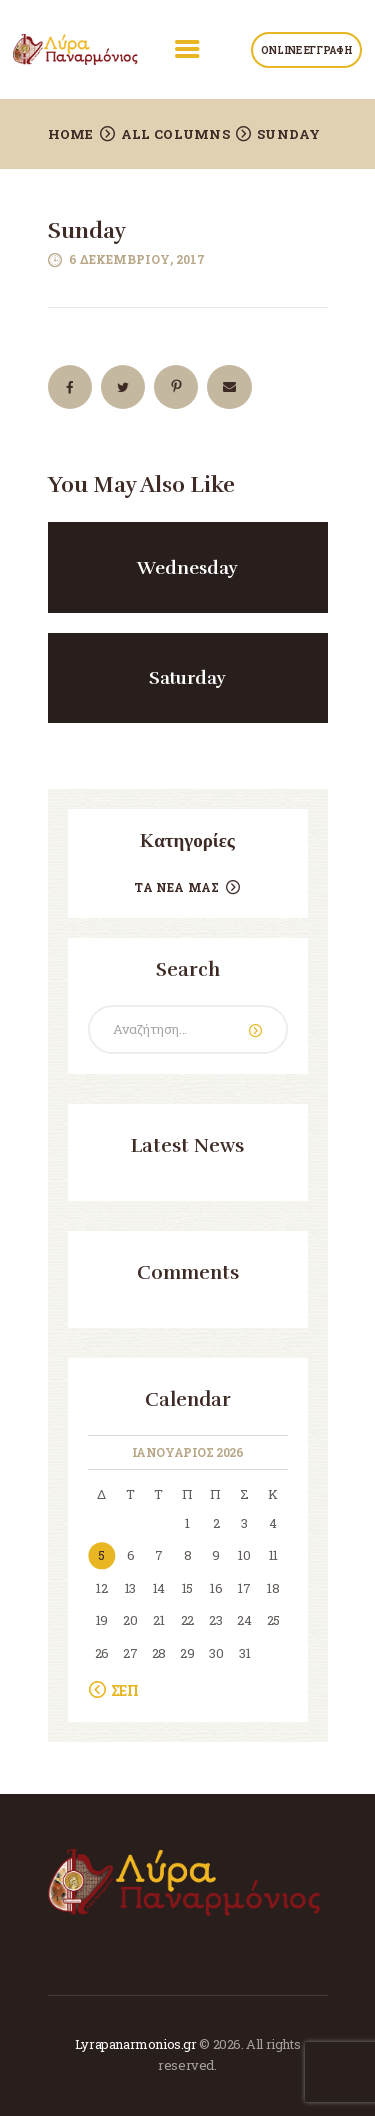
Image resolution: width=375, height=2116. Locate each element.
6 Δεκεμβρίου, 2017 (137, 259)
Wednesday (187, 568)
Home (71, 134)
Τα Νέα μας (176, 887)
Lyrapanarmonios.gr (136, 2044)
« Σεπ (120, 1690)
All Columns (175, 134)
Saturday (187, 678)
